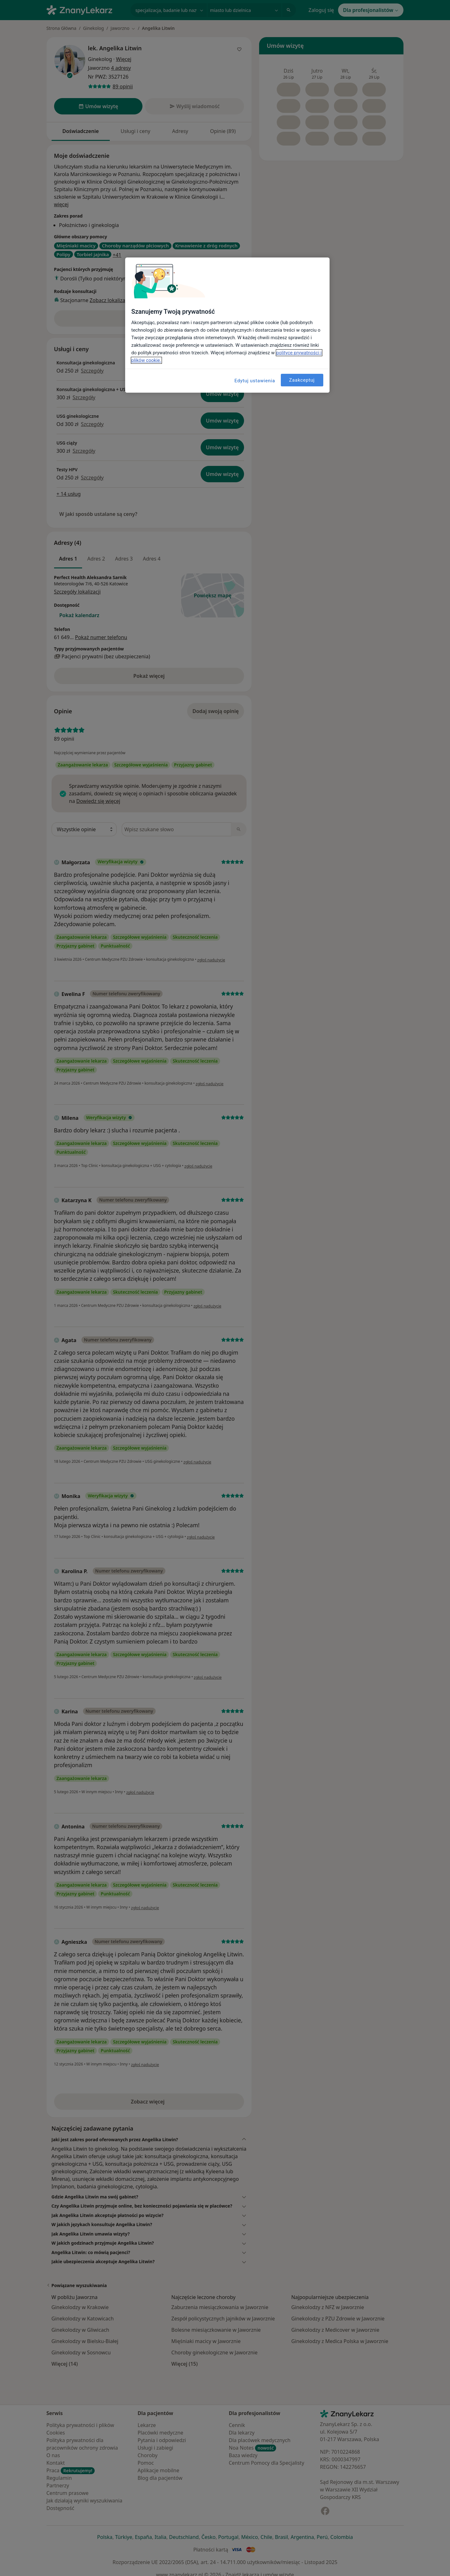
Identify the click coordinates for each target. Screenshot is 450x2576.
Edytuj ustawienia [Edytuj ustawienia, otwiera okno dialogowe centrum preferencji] (254, 381)
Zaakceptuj (301, 380)
